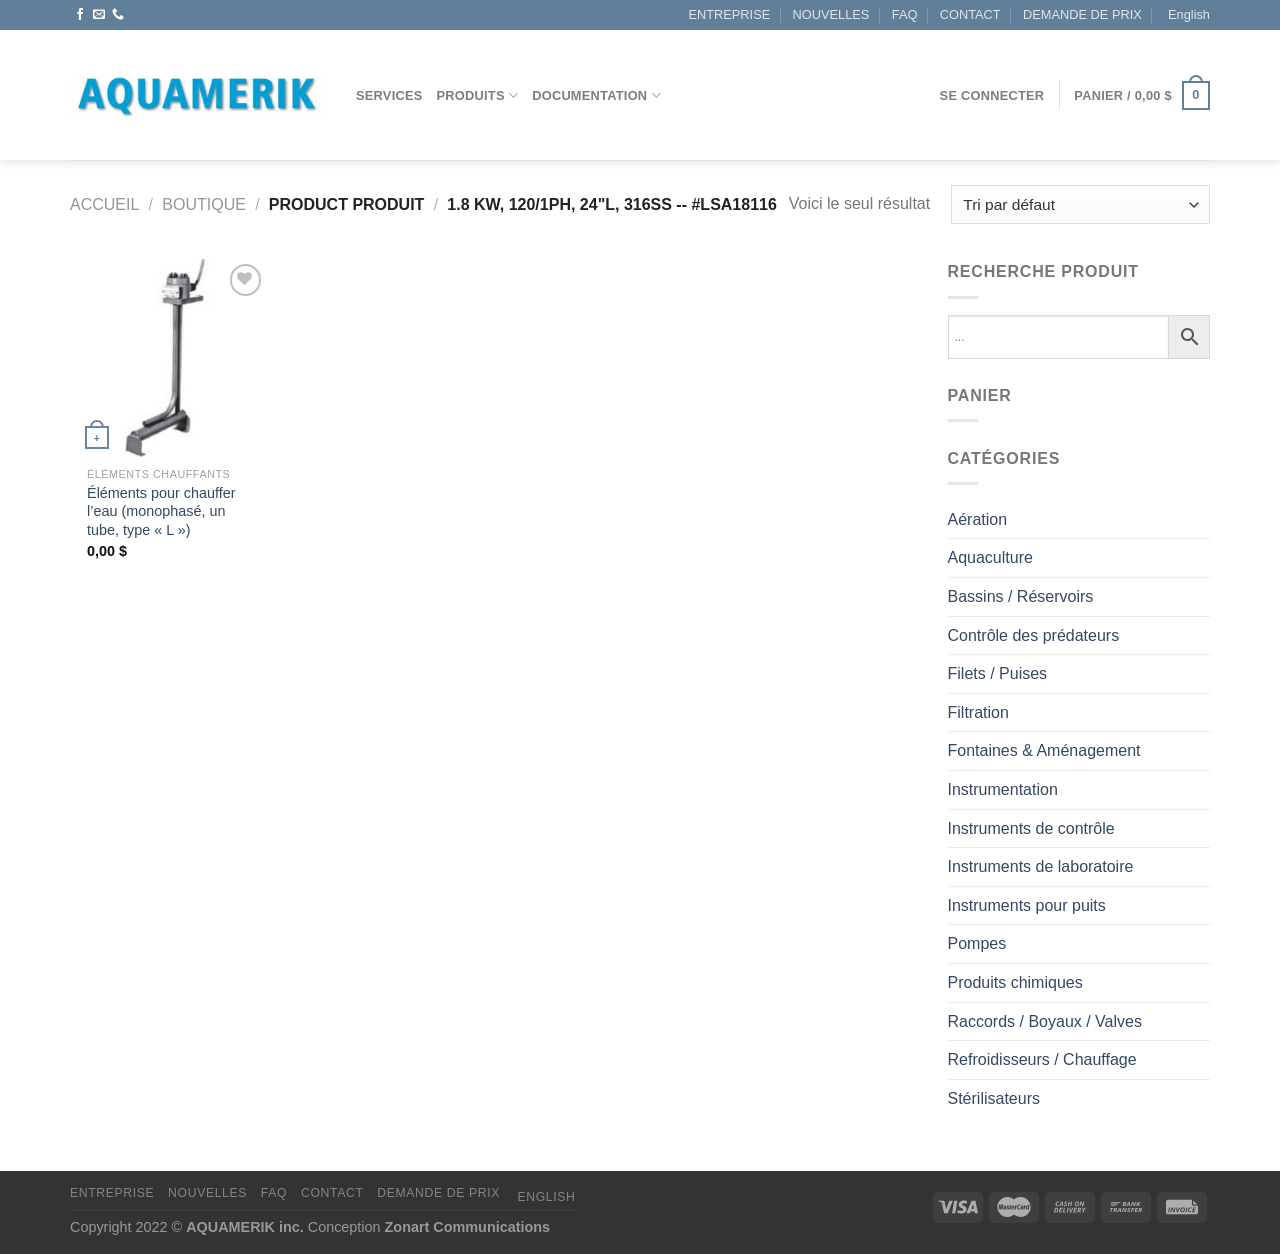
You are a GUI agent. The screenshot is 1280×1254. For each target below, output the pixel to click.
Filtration (978, 712)
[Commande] (1080, 204)
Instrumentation (1003, 789)
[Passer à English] (1187, 15)
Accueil (104, 204)
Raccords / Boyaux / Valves (1045, 1021)
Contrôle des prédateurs (1034, 635)
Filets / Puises (998, 673)
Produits (478, 95)
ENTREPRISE (729, 14)
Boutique (204, 204)
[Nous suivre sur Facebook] (80, 15)
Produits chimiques (1015, 982)
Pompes (977, 943)
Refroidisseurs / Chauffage (1042, 1059)
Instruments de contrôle (1031, 828)
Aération (978, 519)
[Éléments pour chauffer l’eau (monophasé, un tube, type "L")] (168, 357)
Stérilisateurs (994, 1098)
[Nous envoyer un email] (99, 15)
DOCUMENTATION (596, 95)
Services (389, 95)
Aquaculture (990, 557)
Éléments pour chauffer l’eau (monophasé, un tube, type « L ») (161, 511)
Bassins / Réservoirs (1021, 596)
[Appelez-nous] (118, 15)
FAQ (905, 14)
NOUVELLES (831, 14)
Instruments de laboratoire (1041, 866)
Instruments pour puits (1027, 905)
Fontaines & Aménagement (1044, 750)
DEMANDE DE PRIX (1082, 14)
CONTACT (970, 14)
